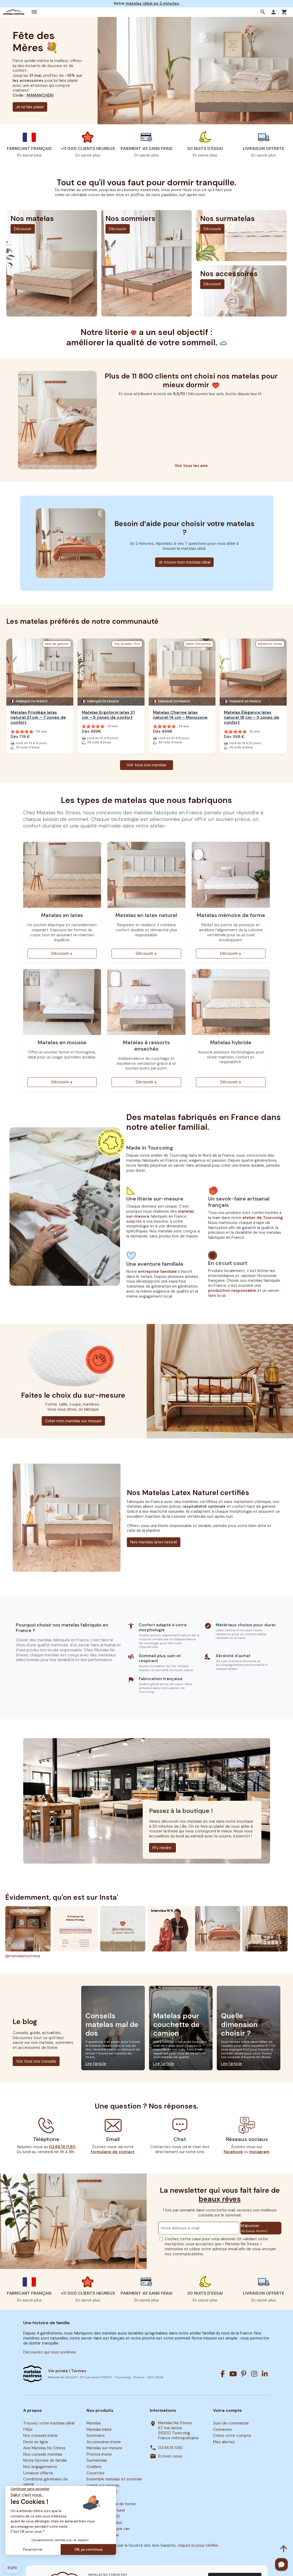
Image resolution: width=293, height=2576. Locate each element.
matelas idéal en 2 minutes (152, 3)
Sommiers (96, 2435)
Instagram (259, 2151)
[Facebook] (222, 2374)
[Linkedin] (265, 2374)
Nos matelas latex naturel (153, 1542)
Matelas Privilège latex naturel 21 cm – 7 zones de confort (38, 717)
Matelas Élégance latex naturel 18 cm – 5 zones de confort (251, 717)
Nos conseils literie (40, 2435)
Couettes (95, 2473)
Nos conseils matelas (42, 2454)
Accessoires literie (104, 2442)
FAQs (28, 2429)
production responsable (232, 1290)
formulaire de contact (113, 2151)
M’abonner (254, 2228)
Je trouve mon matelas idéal (184, 562)
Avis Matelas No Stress (44, 2448)
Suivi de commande (231, 2423)
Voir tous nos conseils (36, 2061)
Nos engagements (40, 2466)
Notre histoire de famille (45, 2460)
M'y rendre (161, 1847)
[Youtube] (233, 2374)
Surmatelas (97, 2460)
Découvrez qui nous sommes (49, 2352)
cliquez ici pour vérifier (197, 2545)
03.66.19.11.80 (62, 2146)
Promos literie (99, 2454)
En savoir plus (29, 155)
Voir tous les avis (191, 465)
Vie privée (58, 2371)
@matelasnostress (22, 1956)
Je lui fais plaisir (30, 107)
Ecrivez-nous (170, 2456)
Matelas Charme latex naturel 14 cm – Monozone (180, 715)
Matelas (94, 2423)
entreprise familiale (157, 1271)
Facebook (233, 2151)
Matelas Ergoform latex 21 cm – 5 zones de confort (108, 715)
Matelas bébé (99, 2429)
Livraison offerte (38, 2473)
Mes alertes (224, 2442)
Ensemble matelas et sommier (114, 2479)
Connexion (222, 2429)
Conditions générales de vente (45, 2481)
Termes (78, 2371)
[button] (263, 12)
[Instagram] (254, 2374)
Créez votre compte (232, 2435)
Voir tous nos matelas (146, 765)
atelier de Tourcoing (262, 1217)
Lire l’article (95, 2063)
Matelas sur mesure (104, 2448)
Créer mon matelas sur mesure (73, 1421)
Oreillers (94, 2466)
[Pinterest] (243, 2374)
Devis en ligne (35, 2442)
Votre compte (227, 2410)
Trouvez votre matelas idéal (48, 2423)
